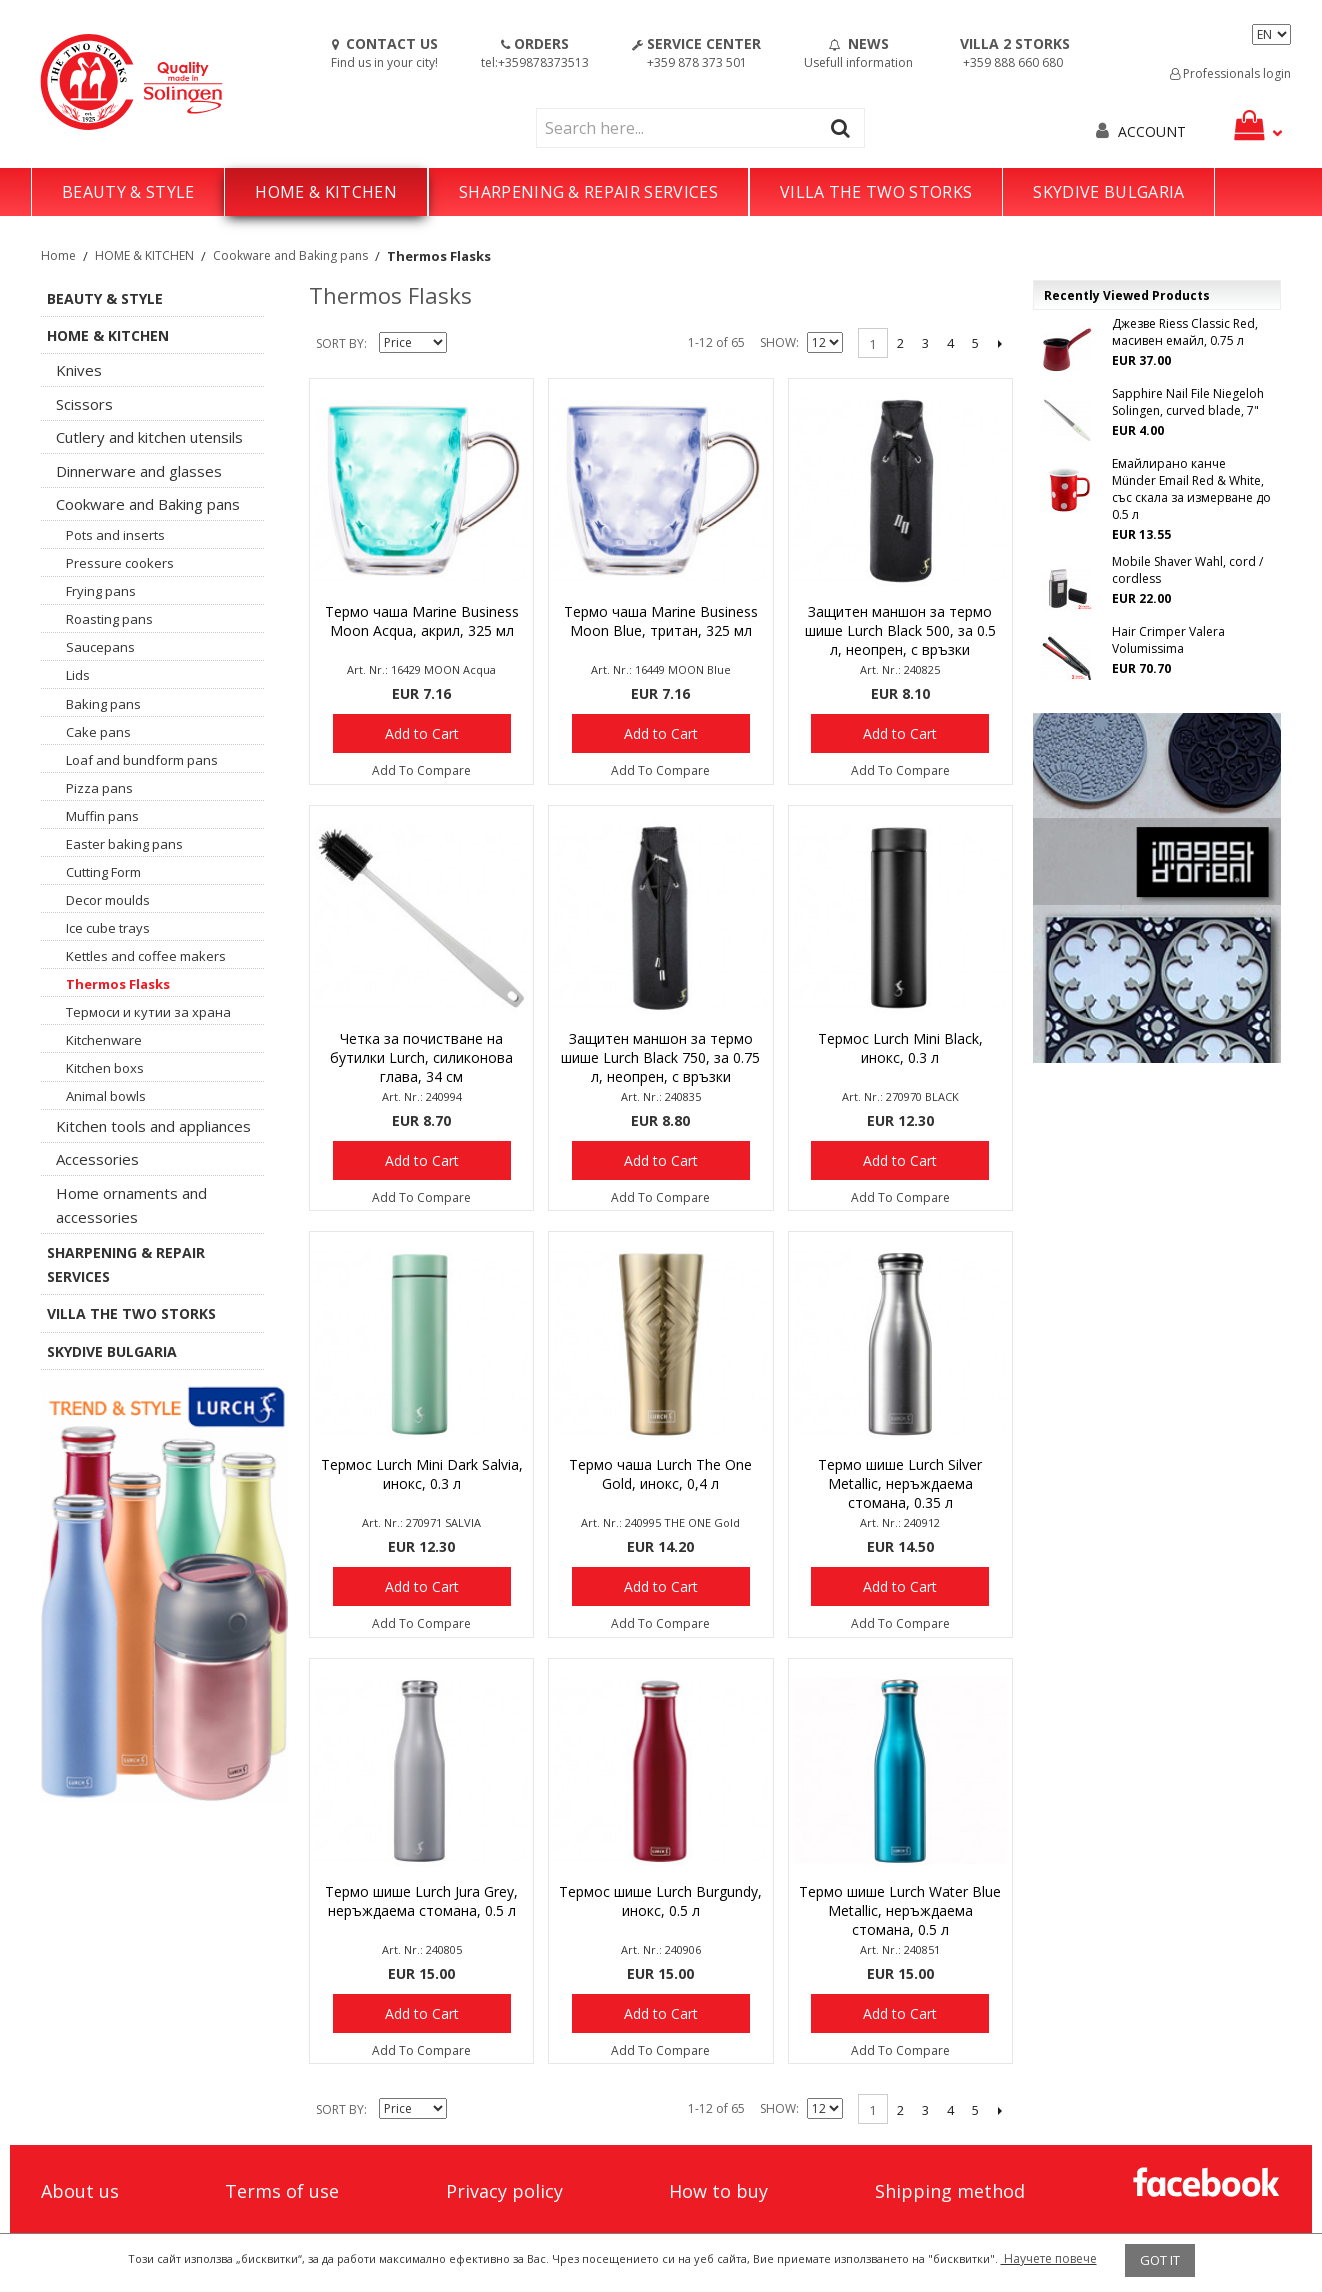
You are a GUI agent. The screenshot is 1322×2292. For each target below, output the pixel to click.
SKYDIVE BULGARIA (1108, 192)
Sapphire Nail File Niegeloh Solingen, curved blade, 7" (1188, 402)
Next (1000, 343)
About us (80, 2191)
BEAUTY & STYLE (128, 192)
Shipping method (950, 2191)
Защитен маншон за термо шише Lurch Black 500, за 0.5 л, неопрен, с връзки (900, 630)
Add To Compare (421, 770)
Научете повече (1049, 2258)
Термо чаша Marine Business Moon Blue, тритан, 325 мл (661, 621)
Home (58, 255)
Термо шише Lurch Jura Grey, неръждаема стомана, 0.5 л (421, 1901)
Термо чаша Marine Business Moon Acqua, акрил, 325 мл (422, 621)
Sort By (340, 343)
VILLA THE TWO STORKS (876, 192)
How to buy (718, 2191)
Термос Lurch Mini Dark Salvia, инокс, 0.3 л (422, 1474)
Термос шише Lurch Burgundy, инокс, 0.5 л (660, 1901)
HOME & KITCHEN (325, 192)
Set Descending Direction (465, 344)
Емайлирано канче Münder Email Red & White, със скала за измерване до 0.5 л (1191, 489)
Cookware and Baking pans (290, 255)
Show (778, 342)
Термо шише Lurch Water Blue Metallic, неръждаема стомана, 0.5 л (900, 1910)
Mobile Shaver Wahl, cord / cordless (1187, 570)
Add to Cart (422, 733)
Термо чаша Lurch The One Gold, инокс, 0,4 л (660, 1474)
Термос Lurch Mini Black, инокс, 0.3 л (900, 1048)
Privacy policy (504, 2191)
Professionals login (1230, 73)
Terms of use (282, 2191)
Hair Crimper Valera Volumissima (1168, 640)
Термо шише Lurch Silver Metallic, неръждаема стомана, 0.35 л (900, 1483)
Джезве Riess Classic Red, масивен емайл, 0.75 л (1185, 332)
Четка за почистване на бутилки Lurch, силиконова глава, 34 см (421, 1057)
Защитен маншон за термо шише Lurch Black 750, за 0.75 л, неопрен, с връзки (660, 1057)
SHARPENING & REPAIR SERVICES (588, 192)
